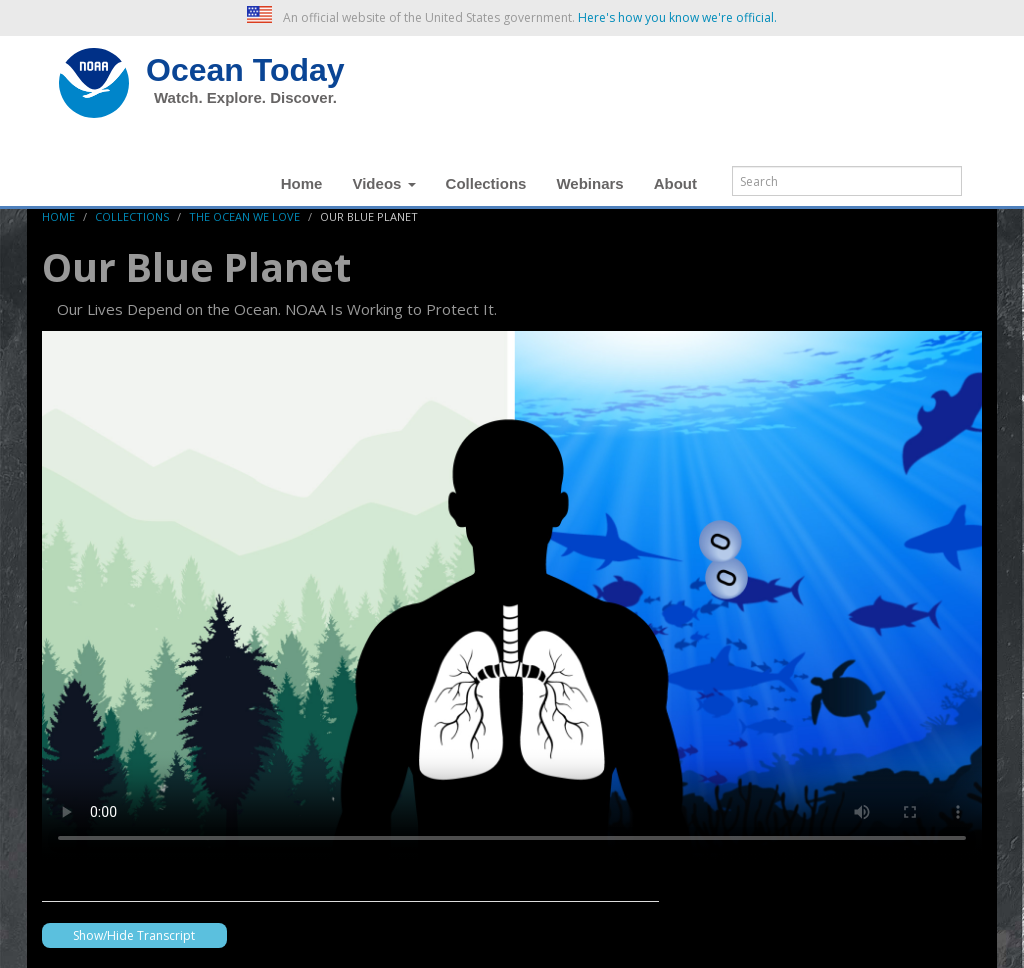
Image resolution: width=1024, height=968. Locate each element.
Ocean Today (245, 70)
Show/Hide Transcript (134, 935)
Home (302, 183)
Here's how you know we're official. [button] (677, 17)
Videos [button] (383, 183)
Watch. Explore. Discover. (245, 97)
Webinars (589, 183)
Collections (486, 183)
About (675, 183)
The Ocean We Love (244, 216)
